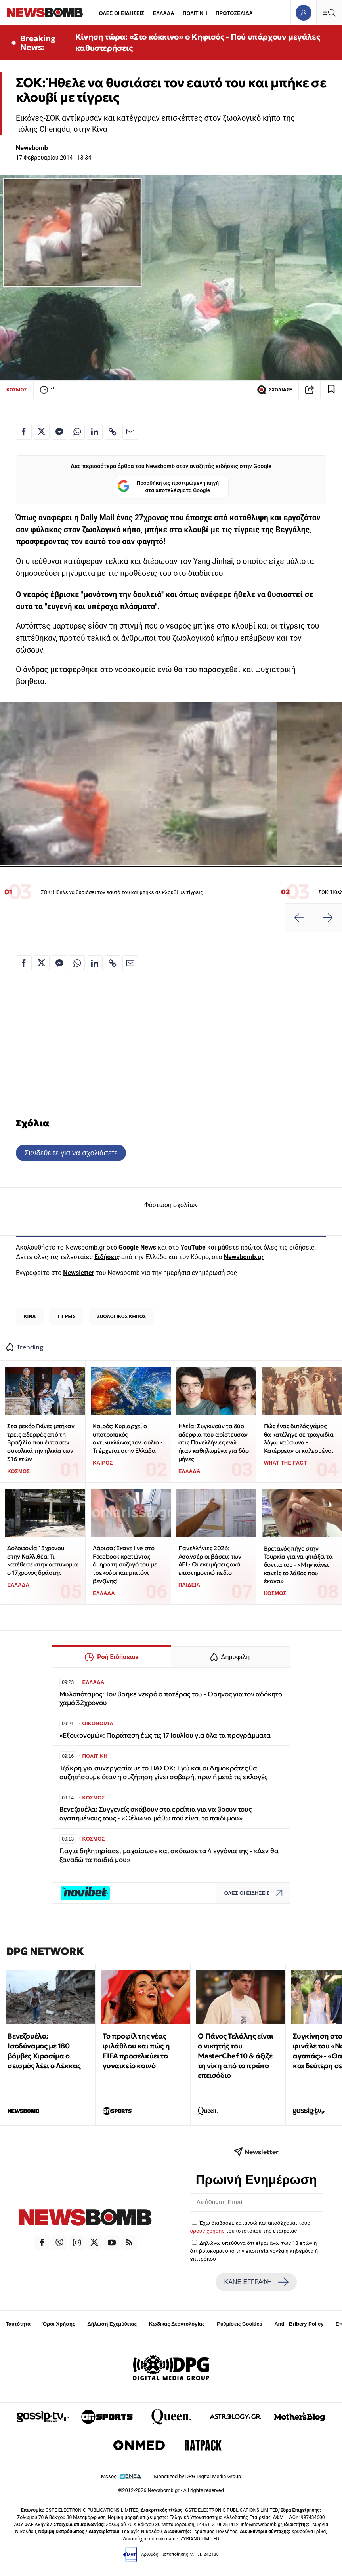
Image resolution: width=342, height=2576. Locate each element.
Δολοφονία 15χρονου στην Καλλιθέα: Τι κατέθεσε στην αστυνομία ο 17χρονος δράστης (42, 1560)
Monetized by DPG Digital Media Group (197, 2476)
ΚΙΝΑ (30, 1316)
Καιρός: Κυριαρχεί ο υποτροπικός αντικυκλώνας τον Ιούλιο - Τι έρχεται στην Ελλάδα (127, 1438)
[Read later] (331, 390)
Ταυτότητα (18, 2324)
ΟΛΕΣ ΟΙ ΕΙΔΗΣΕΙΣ (121, 13)
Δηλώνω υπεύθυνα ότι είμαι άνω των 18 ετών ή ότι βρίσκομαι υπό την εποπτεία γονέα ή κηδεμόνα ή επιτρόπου (254, 2251)
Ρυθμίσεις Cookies (239, 2324)
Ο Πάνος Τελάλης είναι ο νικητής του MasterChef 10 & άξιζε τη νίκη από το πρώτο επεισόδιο (235, 2055)
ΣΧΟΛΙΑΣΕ (274, 389)
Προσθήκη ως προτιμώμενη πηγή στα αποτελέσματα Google (168, 487)
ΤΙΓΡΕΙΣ (66, 1316)
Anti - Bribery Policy (298, 2324)
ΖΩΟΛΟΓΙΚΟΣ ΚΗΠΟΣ (121, 1316)
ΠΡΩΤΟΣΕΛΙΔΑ (234, 13)
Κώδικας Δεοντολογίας (177, 2324)
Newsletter (78, 1273)
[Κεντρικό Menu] (329, 12)
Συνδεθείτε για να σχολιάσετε (70, 1153)
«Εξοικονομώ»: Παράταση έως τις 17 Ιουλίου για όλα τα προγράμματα (165, 1735)
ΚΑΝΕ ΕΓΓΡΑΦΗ (256, 2282)
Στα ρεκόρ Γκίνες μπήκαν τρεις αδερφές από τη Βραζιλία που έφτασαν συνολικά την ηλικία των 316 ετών (40, 1442)
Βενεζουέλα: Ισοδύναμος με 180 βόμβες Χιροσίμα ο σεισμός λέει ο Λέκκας (44, 2050)
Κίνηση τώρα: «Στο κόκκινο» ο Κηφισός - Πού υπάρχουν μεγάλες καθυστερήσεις (197, 42)
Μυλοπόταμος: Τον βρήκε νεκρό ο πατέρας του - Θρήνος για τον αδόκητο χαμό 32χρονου (170, 1698)
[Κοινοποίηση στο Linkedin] (95, 432)
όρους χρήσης (207, 2230)
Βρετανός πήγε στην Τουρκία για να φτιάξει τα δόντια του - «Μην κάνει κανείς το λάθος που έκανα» (298, 1565)
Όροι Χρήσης (59, 2324)
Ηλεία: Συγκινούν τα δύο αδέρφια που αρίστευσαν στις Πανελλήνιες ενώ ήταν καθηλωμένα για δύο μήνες (213, 1442)
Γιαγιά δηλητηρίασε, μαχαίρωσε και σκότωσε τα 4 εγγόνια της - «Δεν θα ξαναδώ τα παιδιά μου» (169, 1855)
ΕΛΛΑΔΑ (163, 13)
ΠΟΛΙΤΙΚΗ (195, 13)
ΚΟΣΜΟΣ (16, 389)
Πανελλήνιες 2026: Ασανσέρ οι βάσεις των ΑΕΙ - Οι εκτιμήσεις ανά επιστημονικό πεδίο (209, 1560)
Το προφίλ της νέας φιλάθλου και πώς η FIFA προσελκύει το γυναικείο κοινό (136, 2050)
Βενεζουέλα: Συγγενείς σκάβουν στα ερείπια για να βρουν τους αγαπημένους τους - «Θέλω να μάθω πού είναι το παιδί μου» (155, 1813)
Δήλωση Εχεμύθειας (112, 2324)
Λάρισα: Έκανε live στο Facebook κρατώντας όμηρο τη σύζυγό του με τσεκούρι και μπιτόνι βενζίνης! (125, 1564)
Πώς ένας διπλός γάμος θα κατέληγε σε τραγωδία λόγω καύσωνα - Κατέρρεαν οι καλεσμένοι (299, 1438)
